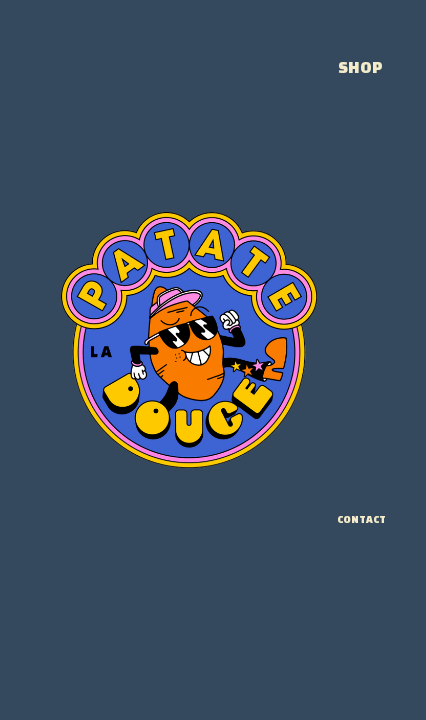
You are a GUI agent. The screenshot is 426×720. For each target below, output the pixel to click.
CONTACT (361, 519)
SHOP (360, 67)
